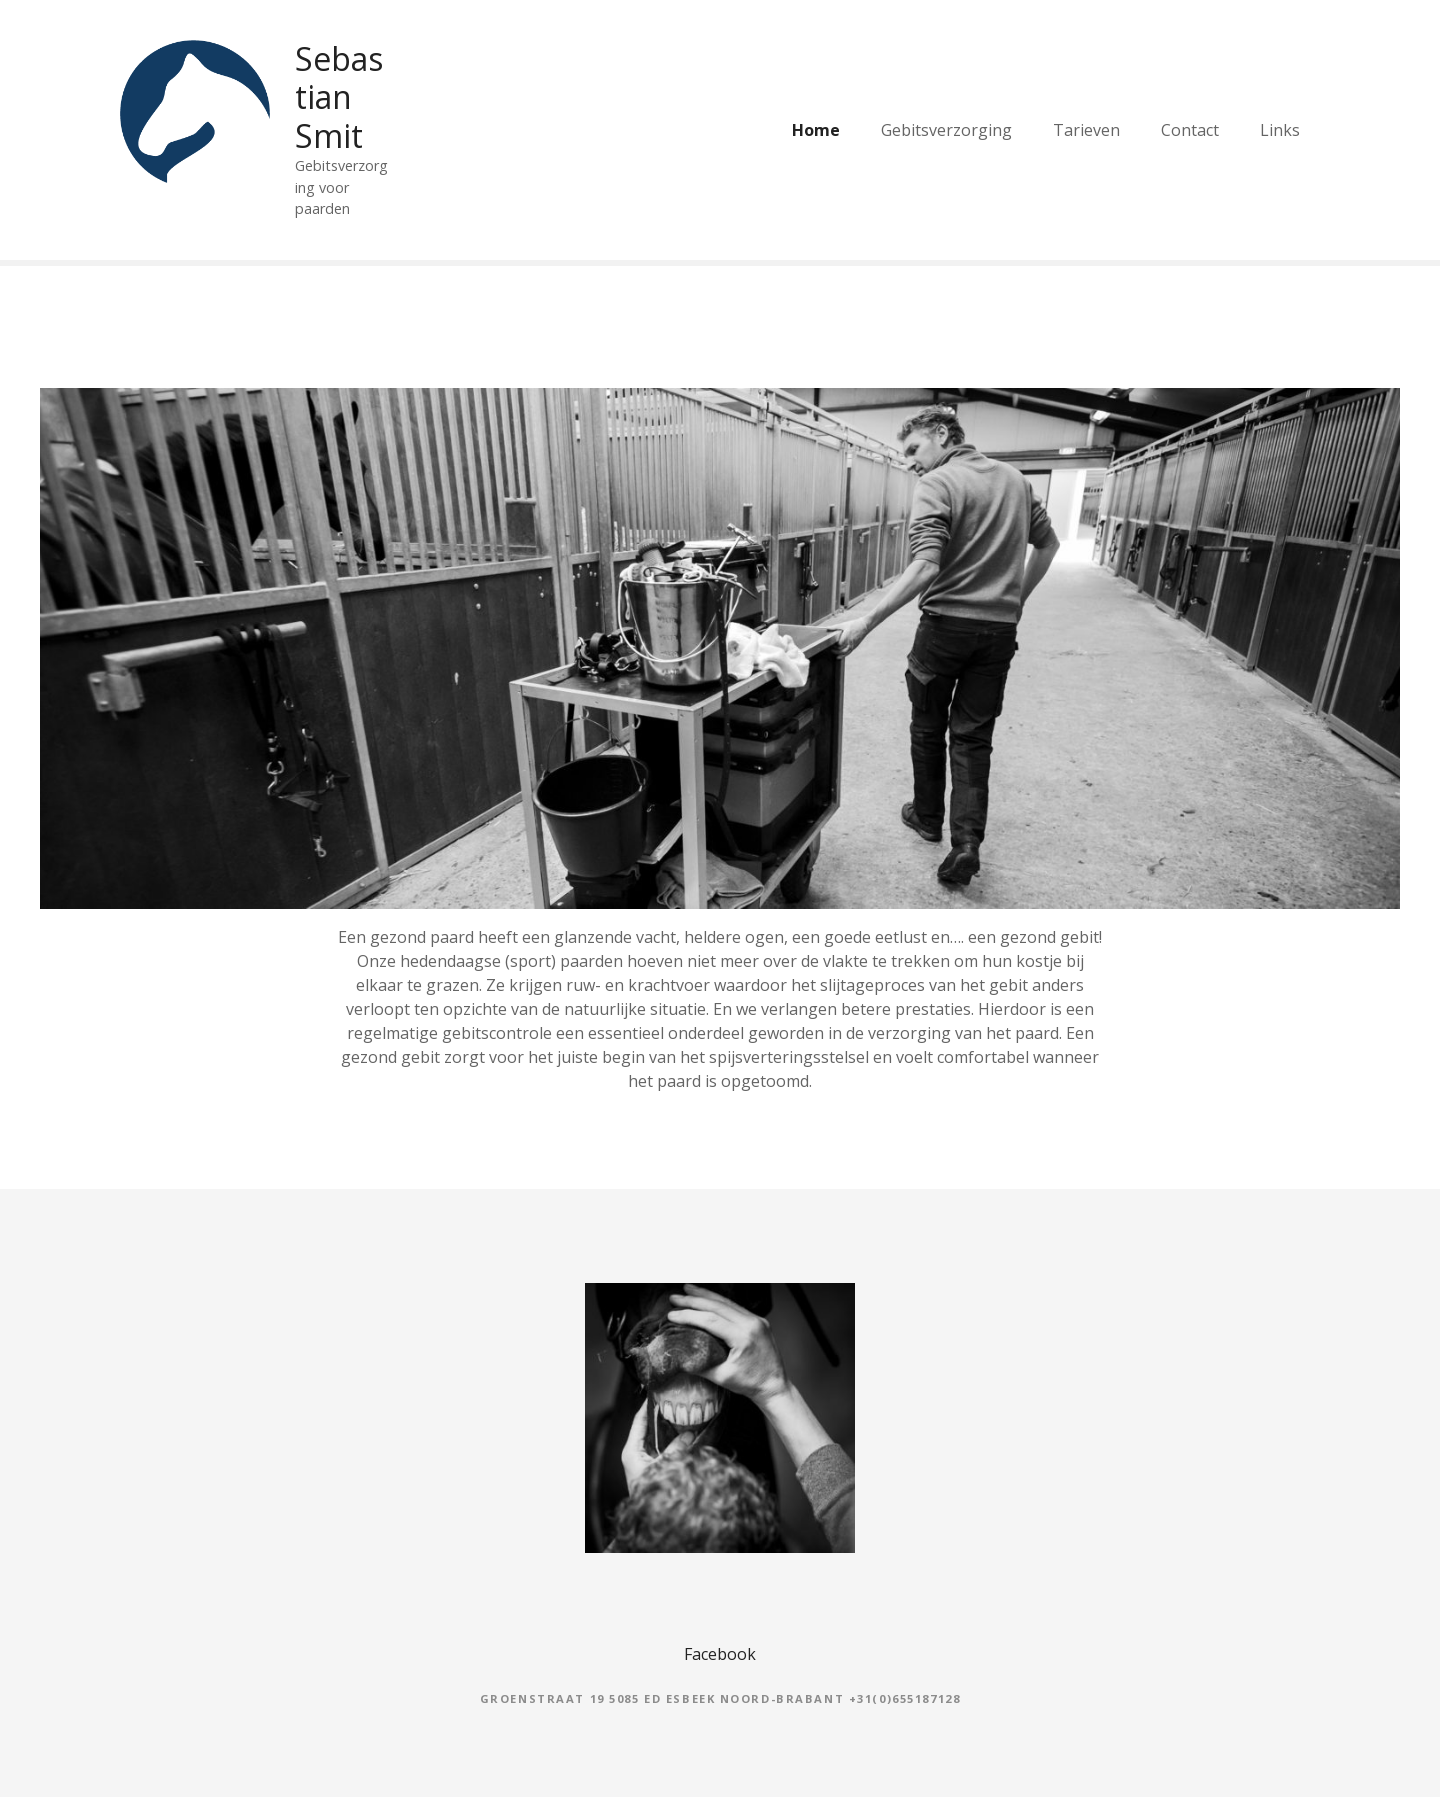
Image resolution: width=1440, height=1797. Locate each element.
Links (1280, 130)
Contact (1190, 130)
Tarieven (1086, 130)
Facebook (720, 1654)
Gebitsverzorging (946, 130)
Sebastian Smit (339, 97)
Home (816, 130)
